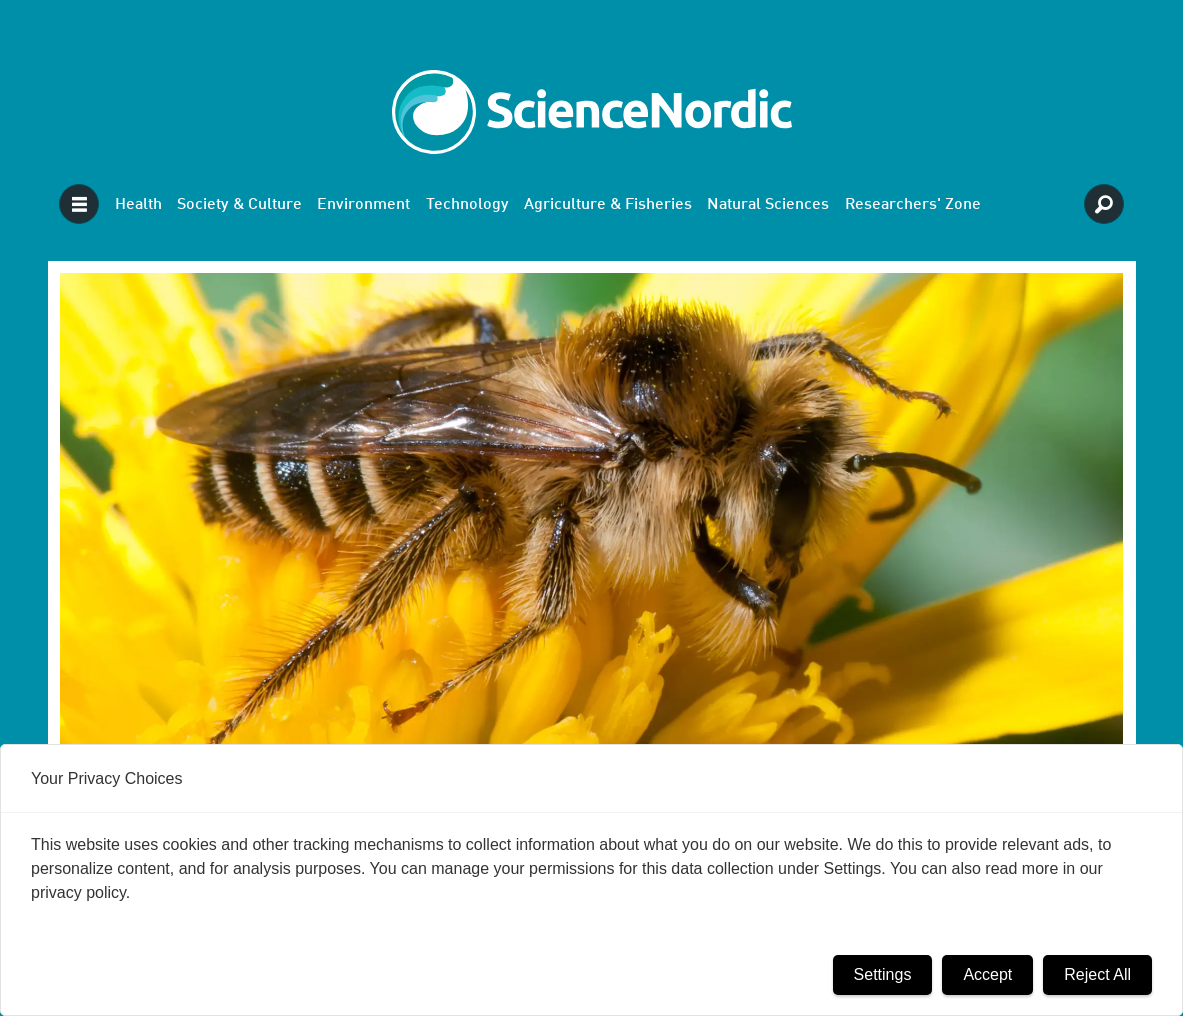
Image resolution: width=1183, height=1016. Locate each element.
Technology (467, 205)
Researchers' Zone (913, 205)
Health (138, 205)
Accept (987, 974)
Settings (883, 974)
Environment (363, 205)
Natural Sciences (768, 205)
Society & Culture (239, 205)
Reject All (1097, 974)
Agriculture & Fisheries (608, 205)
